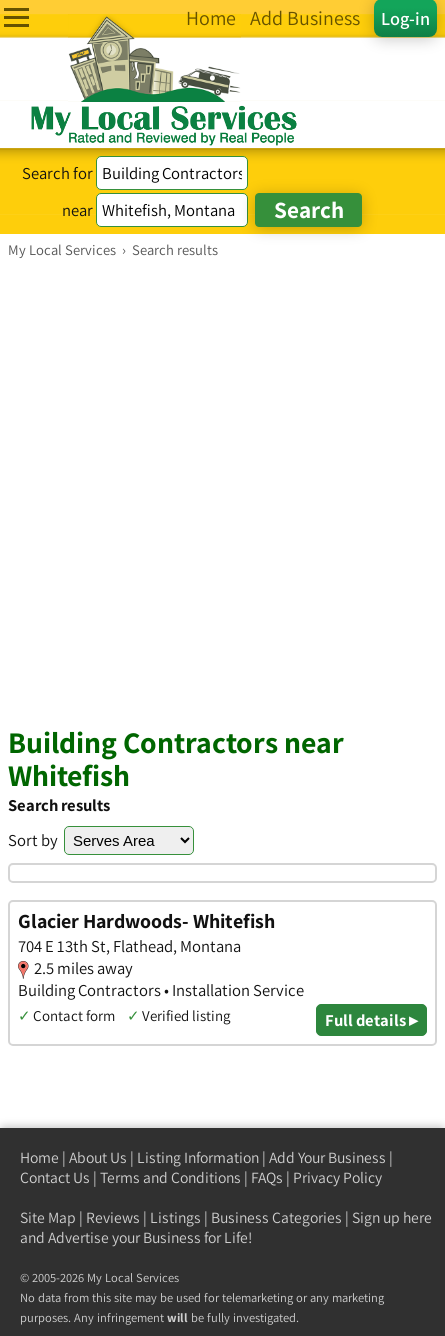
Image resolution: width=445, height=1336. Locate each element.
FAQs (267, 1177)
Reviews (113, 1217)
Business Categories (276, 1217)
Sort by (33, 840)
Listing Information (198, 1157)
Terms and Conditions (170, 1177)
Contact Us (55, 1177)
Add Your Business (327, 1157)
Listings (175, 1217)
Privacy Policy (337, 1177)
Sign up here (392, 1217)
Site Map (48, 1217)
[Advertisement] (222, 491)
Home (39, 1157)
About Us (98, 1157)
